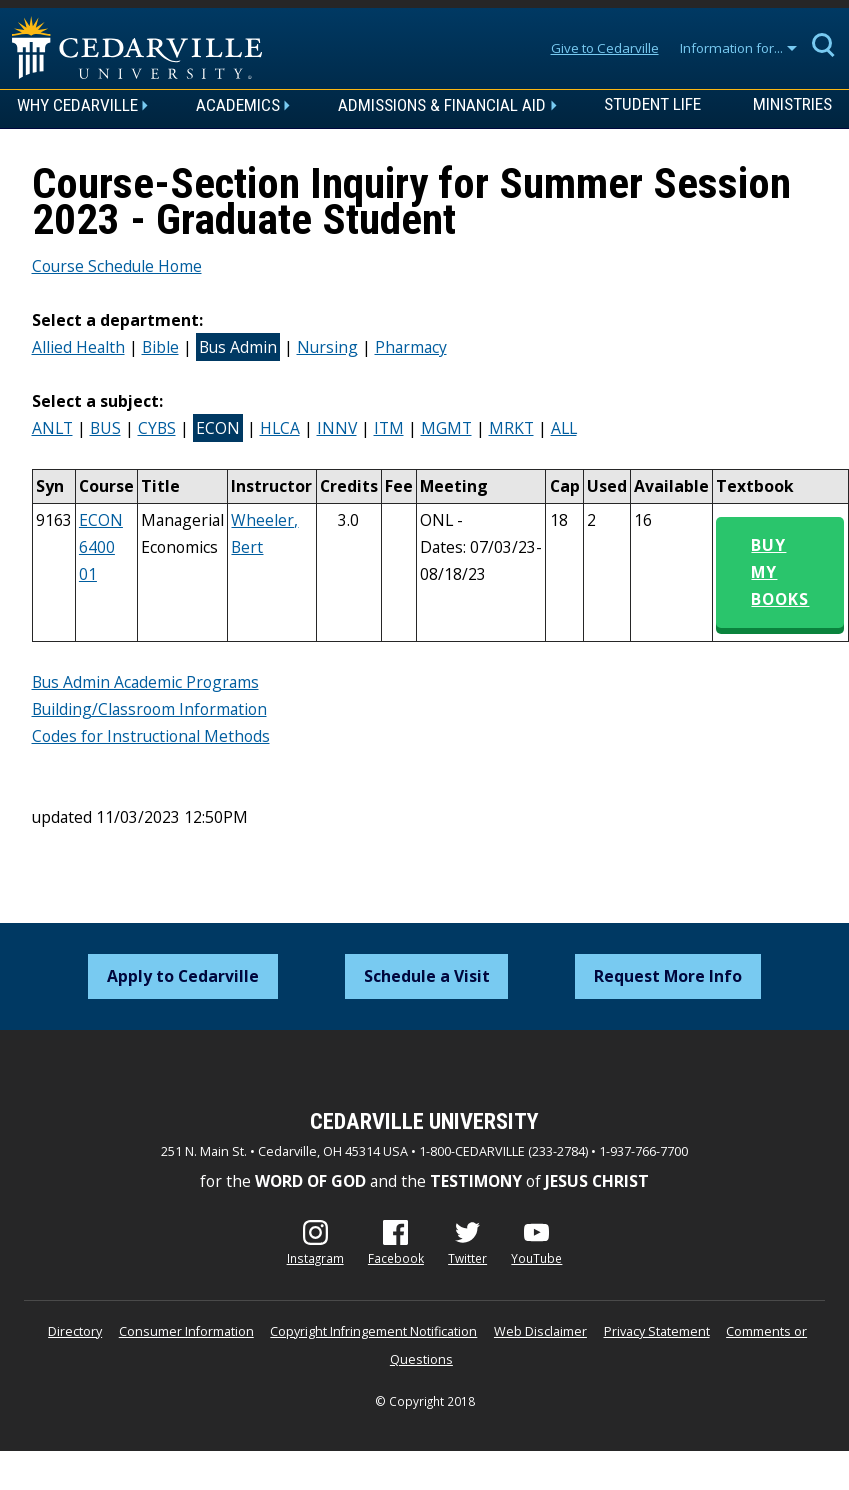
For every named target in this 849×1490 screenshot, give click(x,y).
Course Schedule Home (117, 266)
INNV (337, 428)
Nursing (327, 347)
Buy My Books (780, 572)
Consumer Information (186, 1331)
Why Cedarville (77, 105)
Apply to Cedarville (183, 976)
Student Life (652, 105)
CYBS (157, 428)
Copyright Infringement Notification (373, 1331)
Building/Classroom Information (149, 709)
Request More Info (668, 976)
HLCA (280, 428)
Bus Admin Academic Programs (145, 682)
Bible (160, 347)
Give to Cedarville (605, 48)
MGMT (446, 428)
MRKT (511, 428)
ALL (564, 428)
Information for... (731, 48)
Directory (75, 1331)
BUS (105, 428)
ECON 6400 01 (101, 547)
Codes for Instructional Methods (151, 736)
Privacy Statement (657, 1331)
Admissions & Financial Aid (442, 105)
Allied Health (78, 347)
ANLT (52, 428)
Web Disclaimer (540, 1331)
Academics (238, 105)
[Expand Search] (824, 43)
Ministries (792, 105)
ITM (389, 428)
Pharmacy (411, 347)
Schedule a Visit (427, 976)
